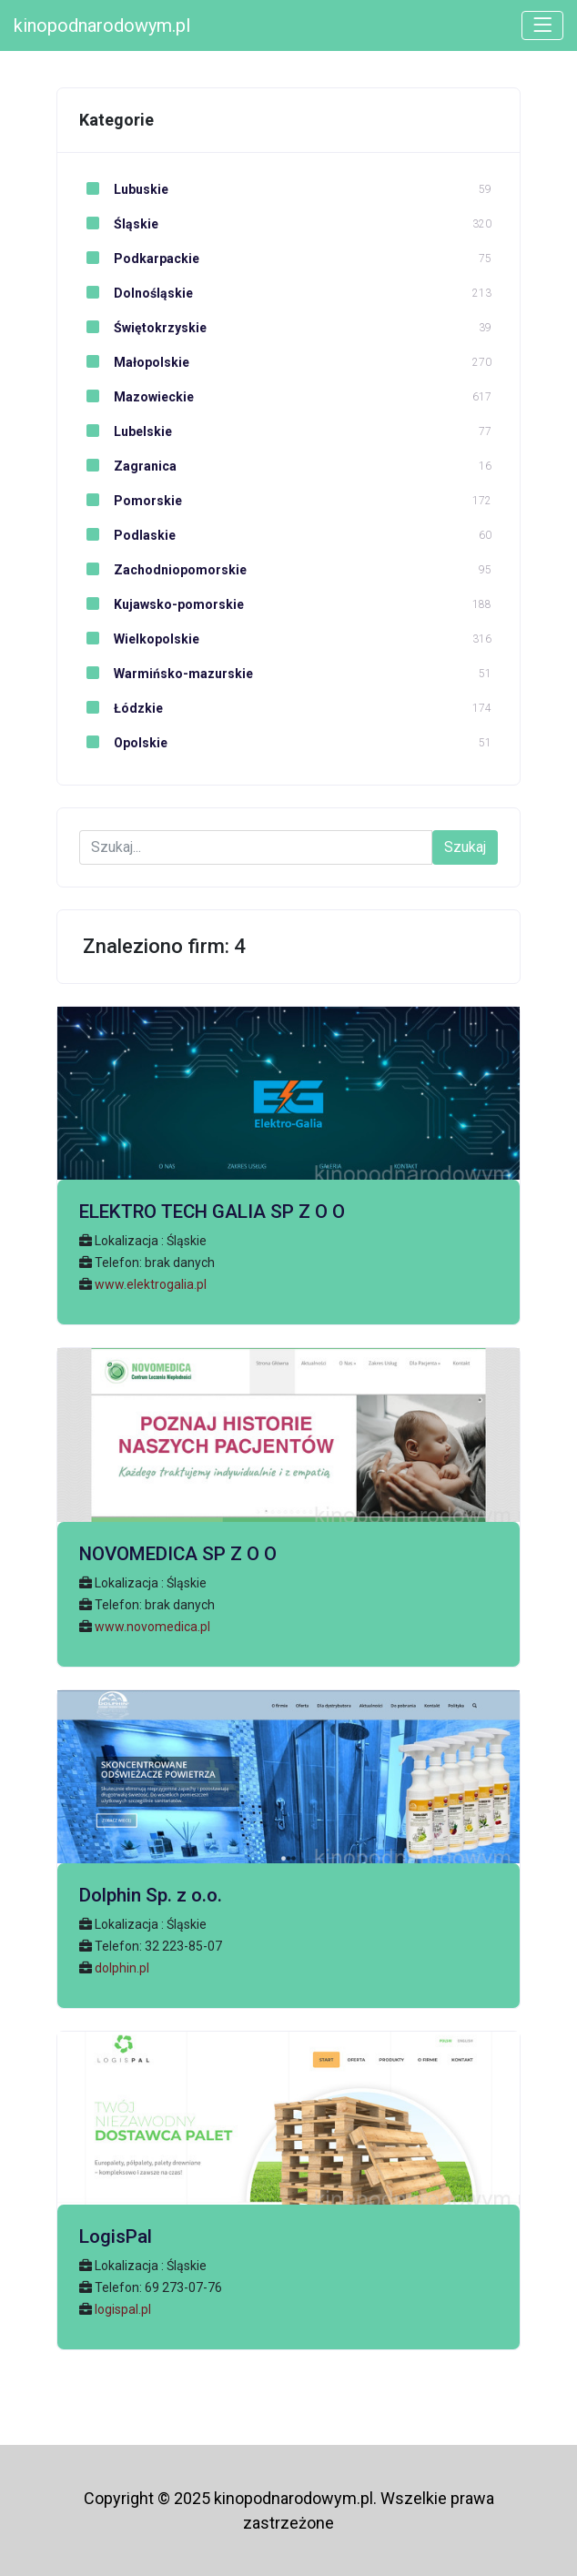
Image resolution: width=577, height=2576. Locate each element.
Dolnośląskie (136, 293)
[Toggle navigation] (542, 25)
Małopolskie (134, 362)
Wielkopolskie (139, 639)
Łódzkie (121, 708)
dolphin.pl (122, 1968)
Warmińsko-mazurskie (166, 673)
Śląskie (118, 224)
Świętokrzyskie (143, 327)
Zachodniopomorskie (163, 570)
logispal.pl (123, 2309)
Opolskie (123, 742)
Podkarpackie (139, 258)
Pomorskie (130, 500)
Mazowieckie (136, 397)
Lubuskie (123, 189)
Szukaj (465, 847)
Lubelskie (125, 431)
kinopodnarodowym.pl (102, 25)
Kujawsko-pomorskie (161, 604)
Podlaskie (127, 535)
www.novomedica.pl (152, 1626)
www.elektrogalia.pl (151, 1284)
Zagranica (128, 466)
